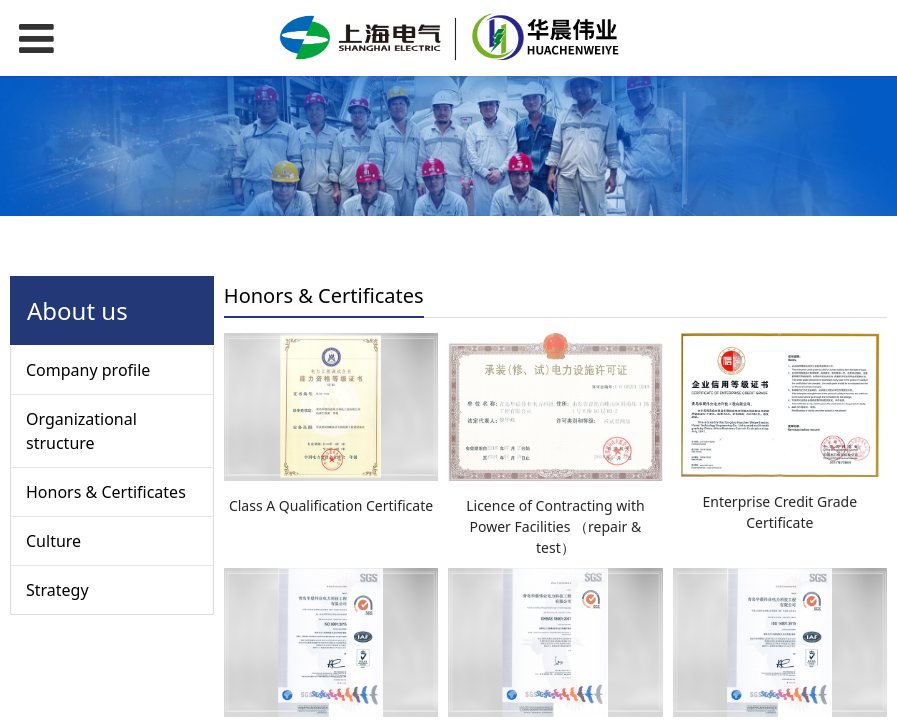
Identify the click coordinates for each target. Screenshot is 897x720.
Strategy (57, 590)
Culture (53, 541)
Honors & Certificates (106, 492)
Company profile (88, 370)
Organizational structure (81, 431)
